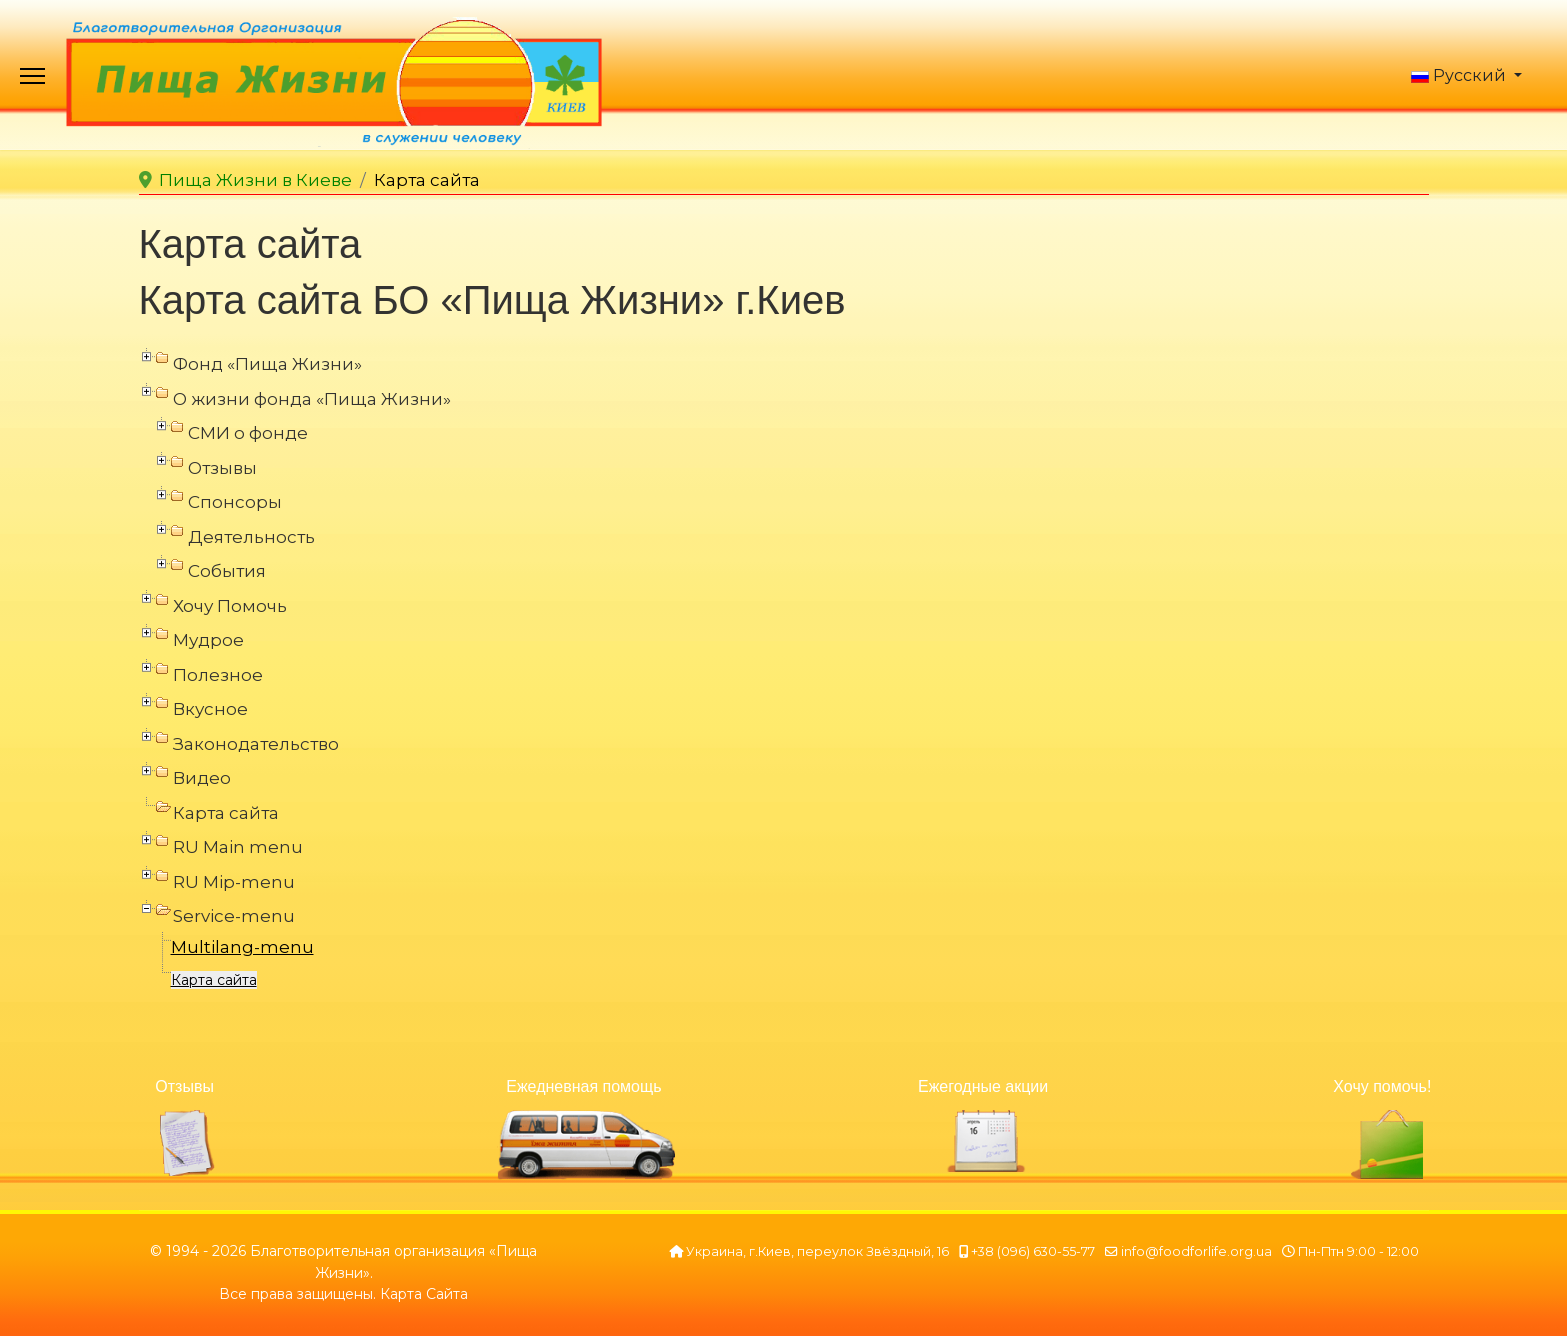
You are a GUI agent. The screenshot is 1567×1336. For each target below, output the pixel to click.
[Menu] (32, 80)
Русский (1458, 75)
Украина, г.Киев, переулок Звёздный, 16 (817, 1251)
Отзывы (184, 1086)
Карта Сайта (424, 1294)
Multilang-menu (242, 947)
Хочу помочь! (1382, 1086)
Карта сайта (214, 980)
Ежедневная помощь (583, 1086)
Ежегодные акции (983, 1086)
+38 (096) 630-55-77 (1033, 1251)
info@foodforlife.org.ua (1196, 1251)
